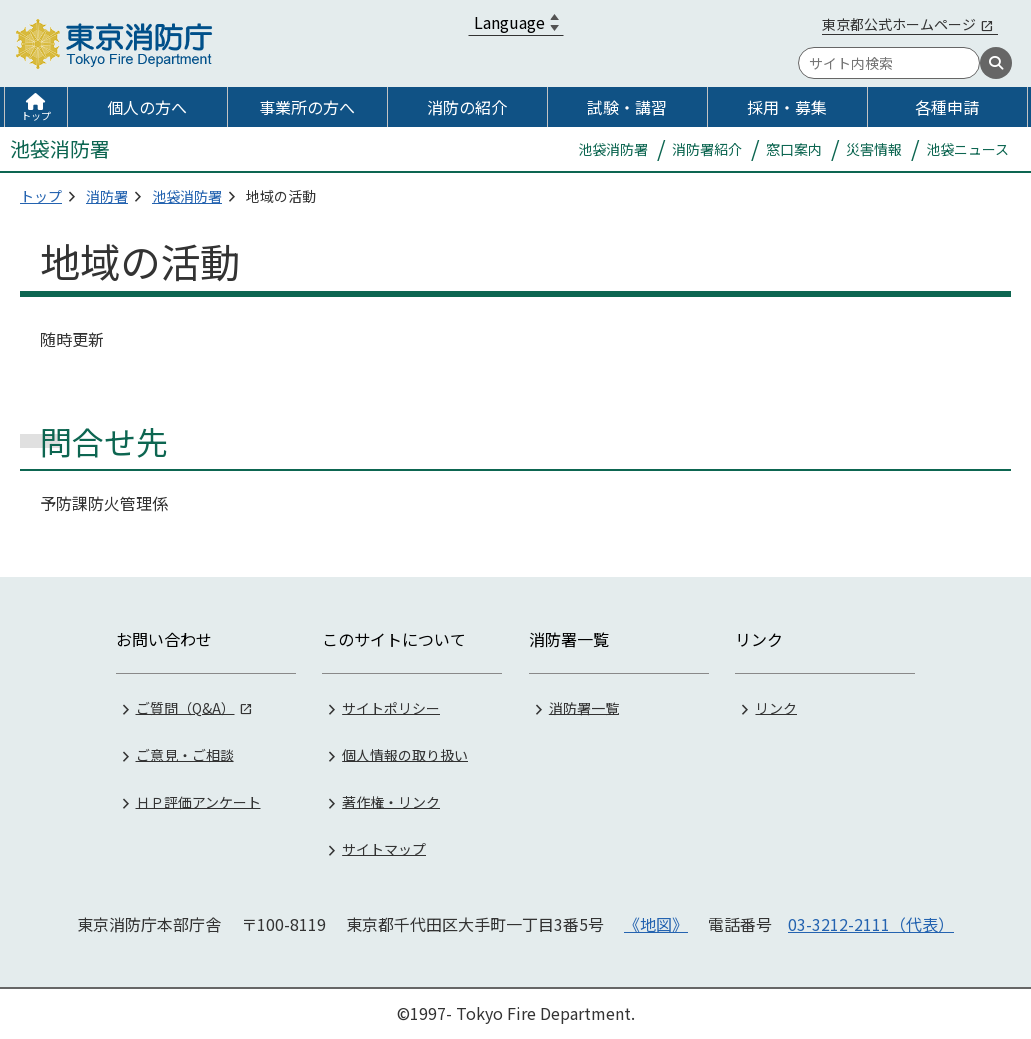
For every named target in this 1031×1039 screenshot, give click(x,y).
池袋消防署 (187, 196)
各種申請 (947, 107)
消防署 (107, 196)
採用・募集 (787, 107)
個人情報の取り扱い (405, 754)
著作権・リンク (391, 801)
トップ (36, 115)
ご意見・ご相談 (185, 754)
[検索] (996, 63)
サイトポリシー (391, 707)
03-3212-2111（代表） (871, 924)
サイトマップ (384, 848)
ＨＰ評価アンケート (198, 801)
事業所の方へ (307, 107)
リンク (776, 707)
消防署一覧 (584, 707)
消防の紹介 (467, 107)
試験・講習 (627, 107)
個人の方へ (147, 107)
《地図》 (656, 924)
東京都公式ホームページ (899, 24)
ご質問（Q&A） (185, 707)
